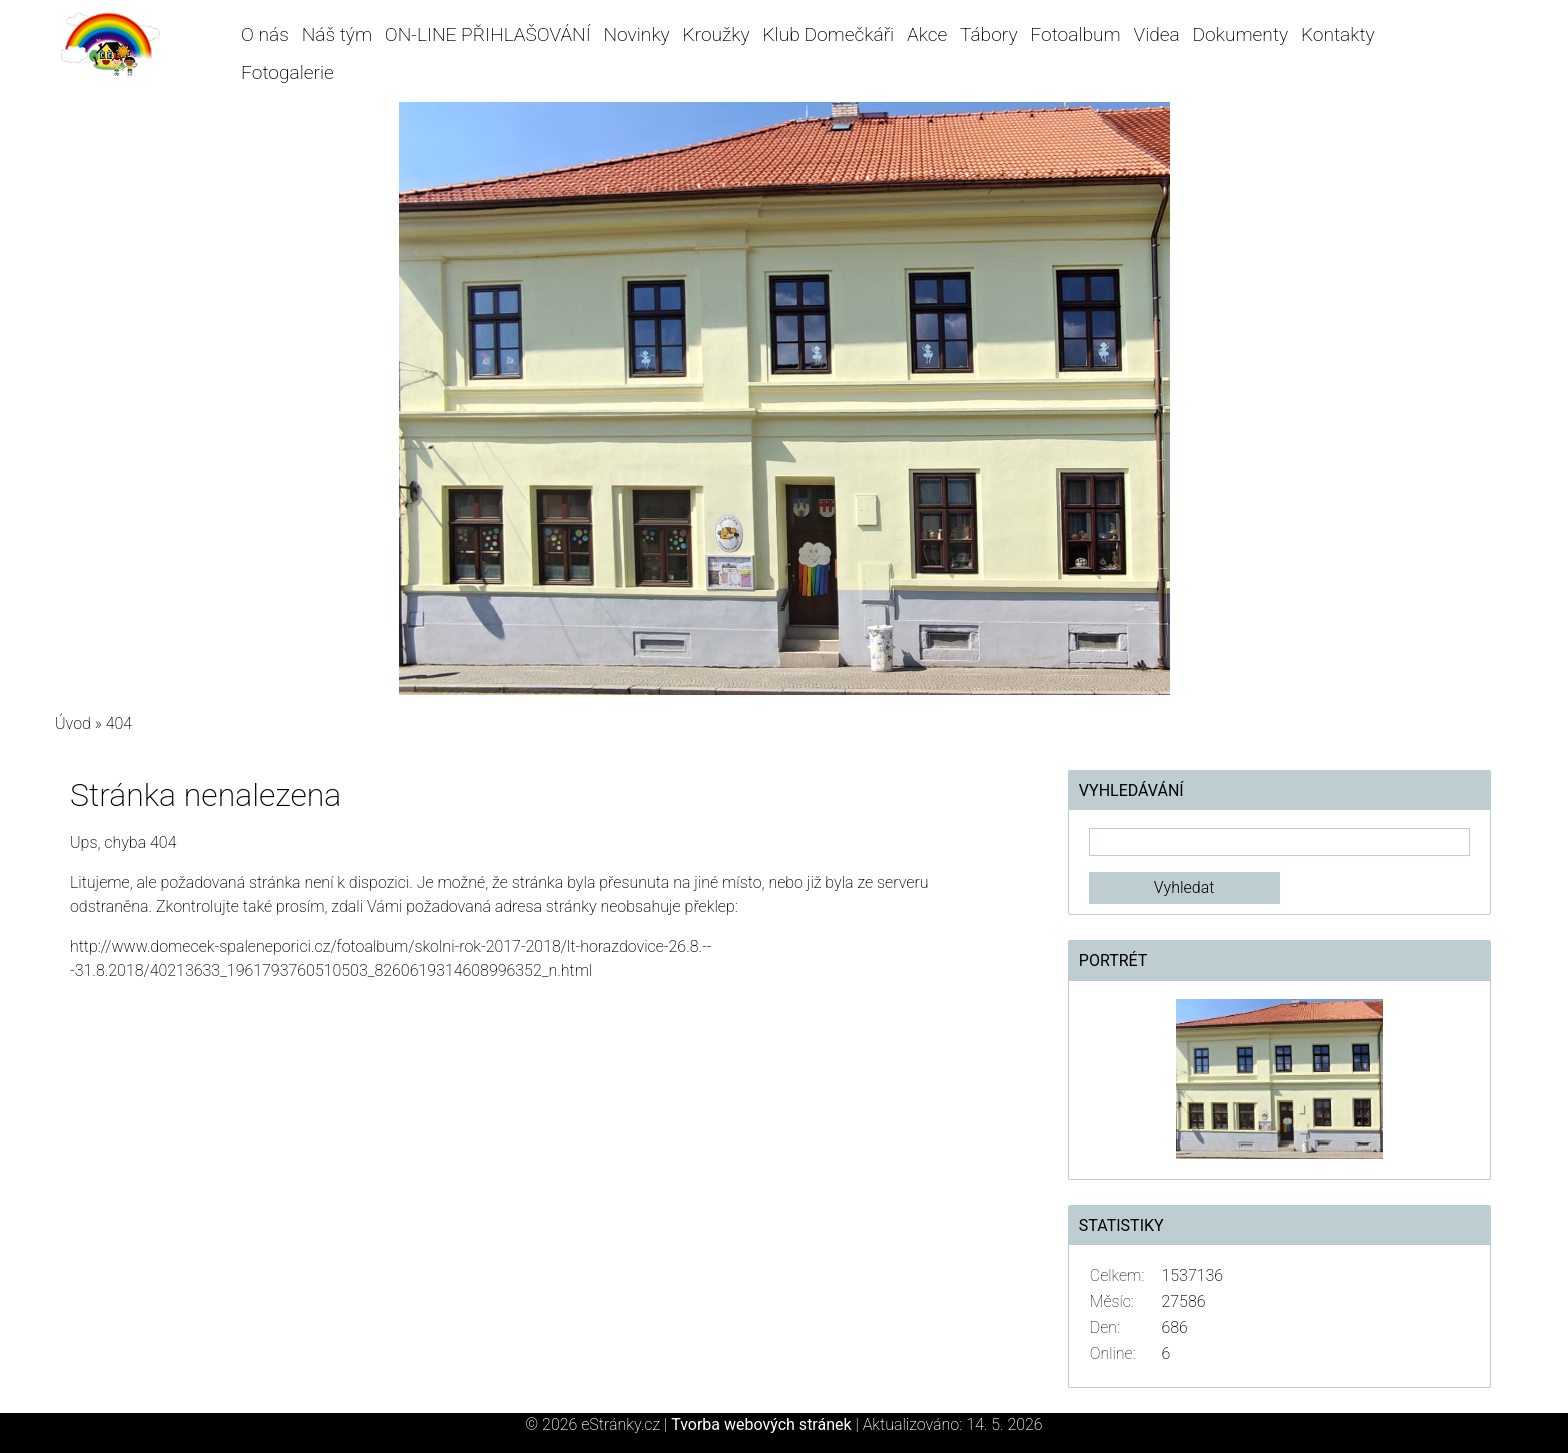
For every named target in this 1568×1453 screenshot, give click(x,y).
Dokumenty (1241, 34)
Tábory (989, 34)
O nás (265, 34)
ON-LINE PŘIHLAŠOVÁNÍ (488, 34)
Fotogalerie (287, 72)
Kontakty (1338, 34)
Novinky (637, 34)
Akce (927, 34)
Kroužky (716, 34)
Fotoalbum (1075, 34)
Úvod (73, 723)
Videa (1157, 34)
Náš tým (337, 34)
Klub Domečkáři (828, 34)
